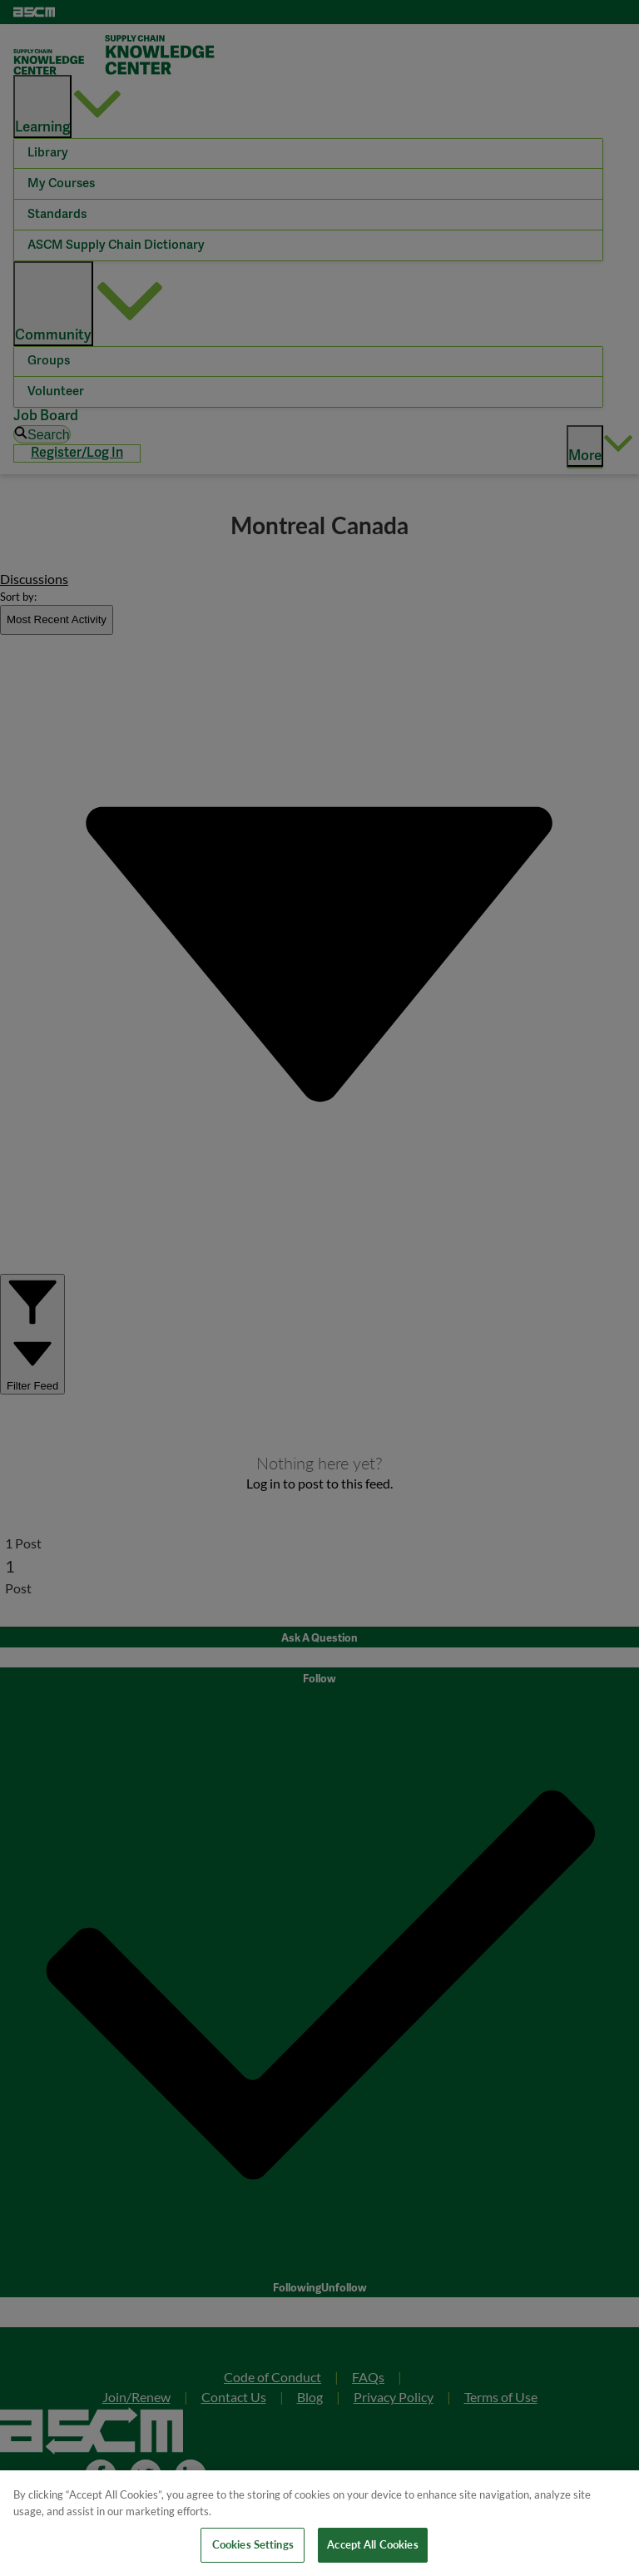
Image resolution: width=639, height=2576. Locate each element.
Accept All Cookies (372, 2544)
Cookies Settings (253, 2544)
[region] (319, 2523)
